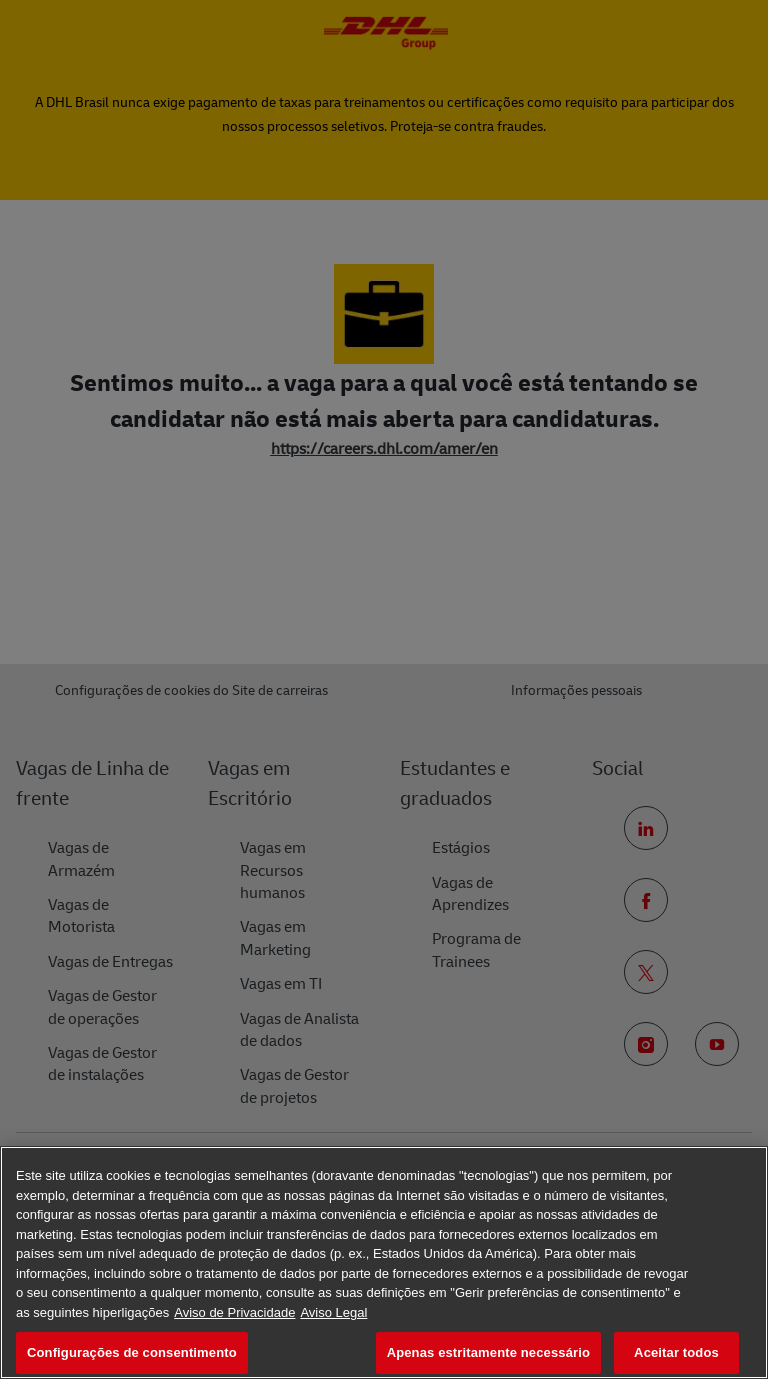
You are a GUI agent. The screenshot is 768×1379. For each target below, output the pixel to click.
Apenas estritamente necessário (488, 1352)
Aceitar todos (676, 1352)
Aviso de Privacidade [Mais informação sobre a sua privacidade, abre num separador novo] (234, 1312)
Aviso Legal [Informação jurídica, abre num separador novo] (333, 1312)
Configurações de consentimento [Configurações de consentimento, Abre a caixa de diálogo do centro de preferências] (132, 1352)
